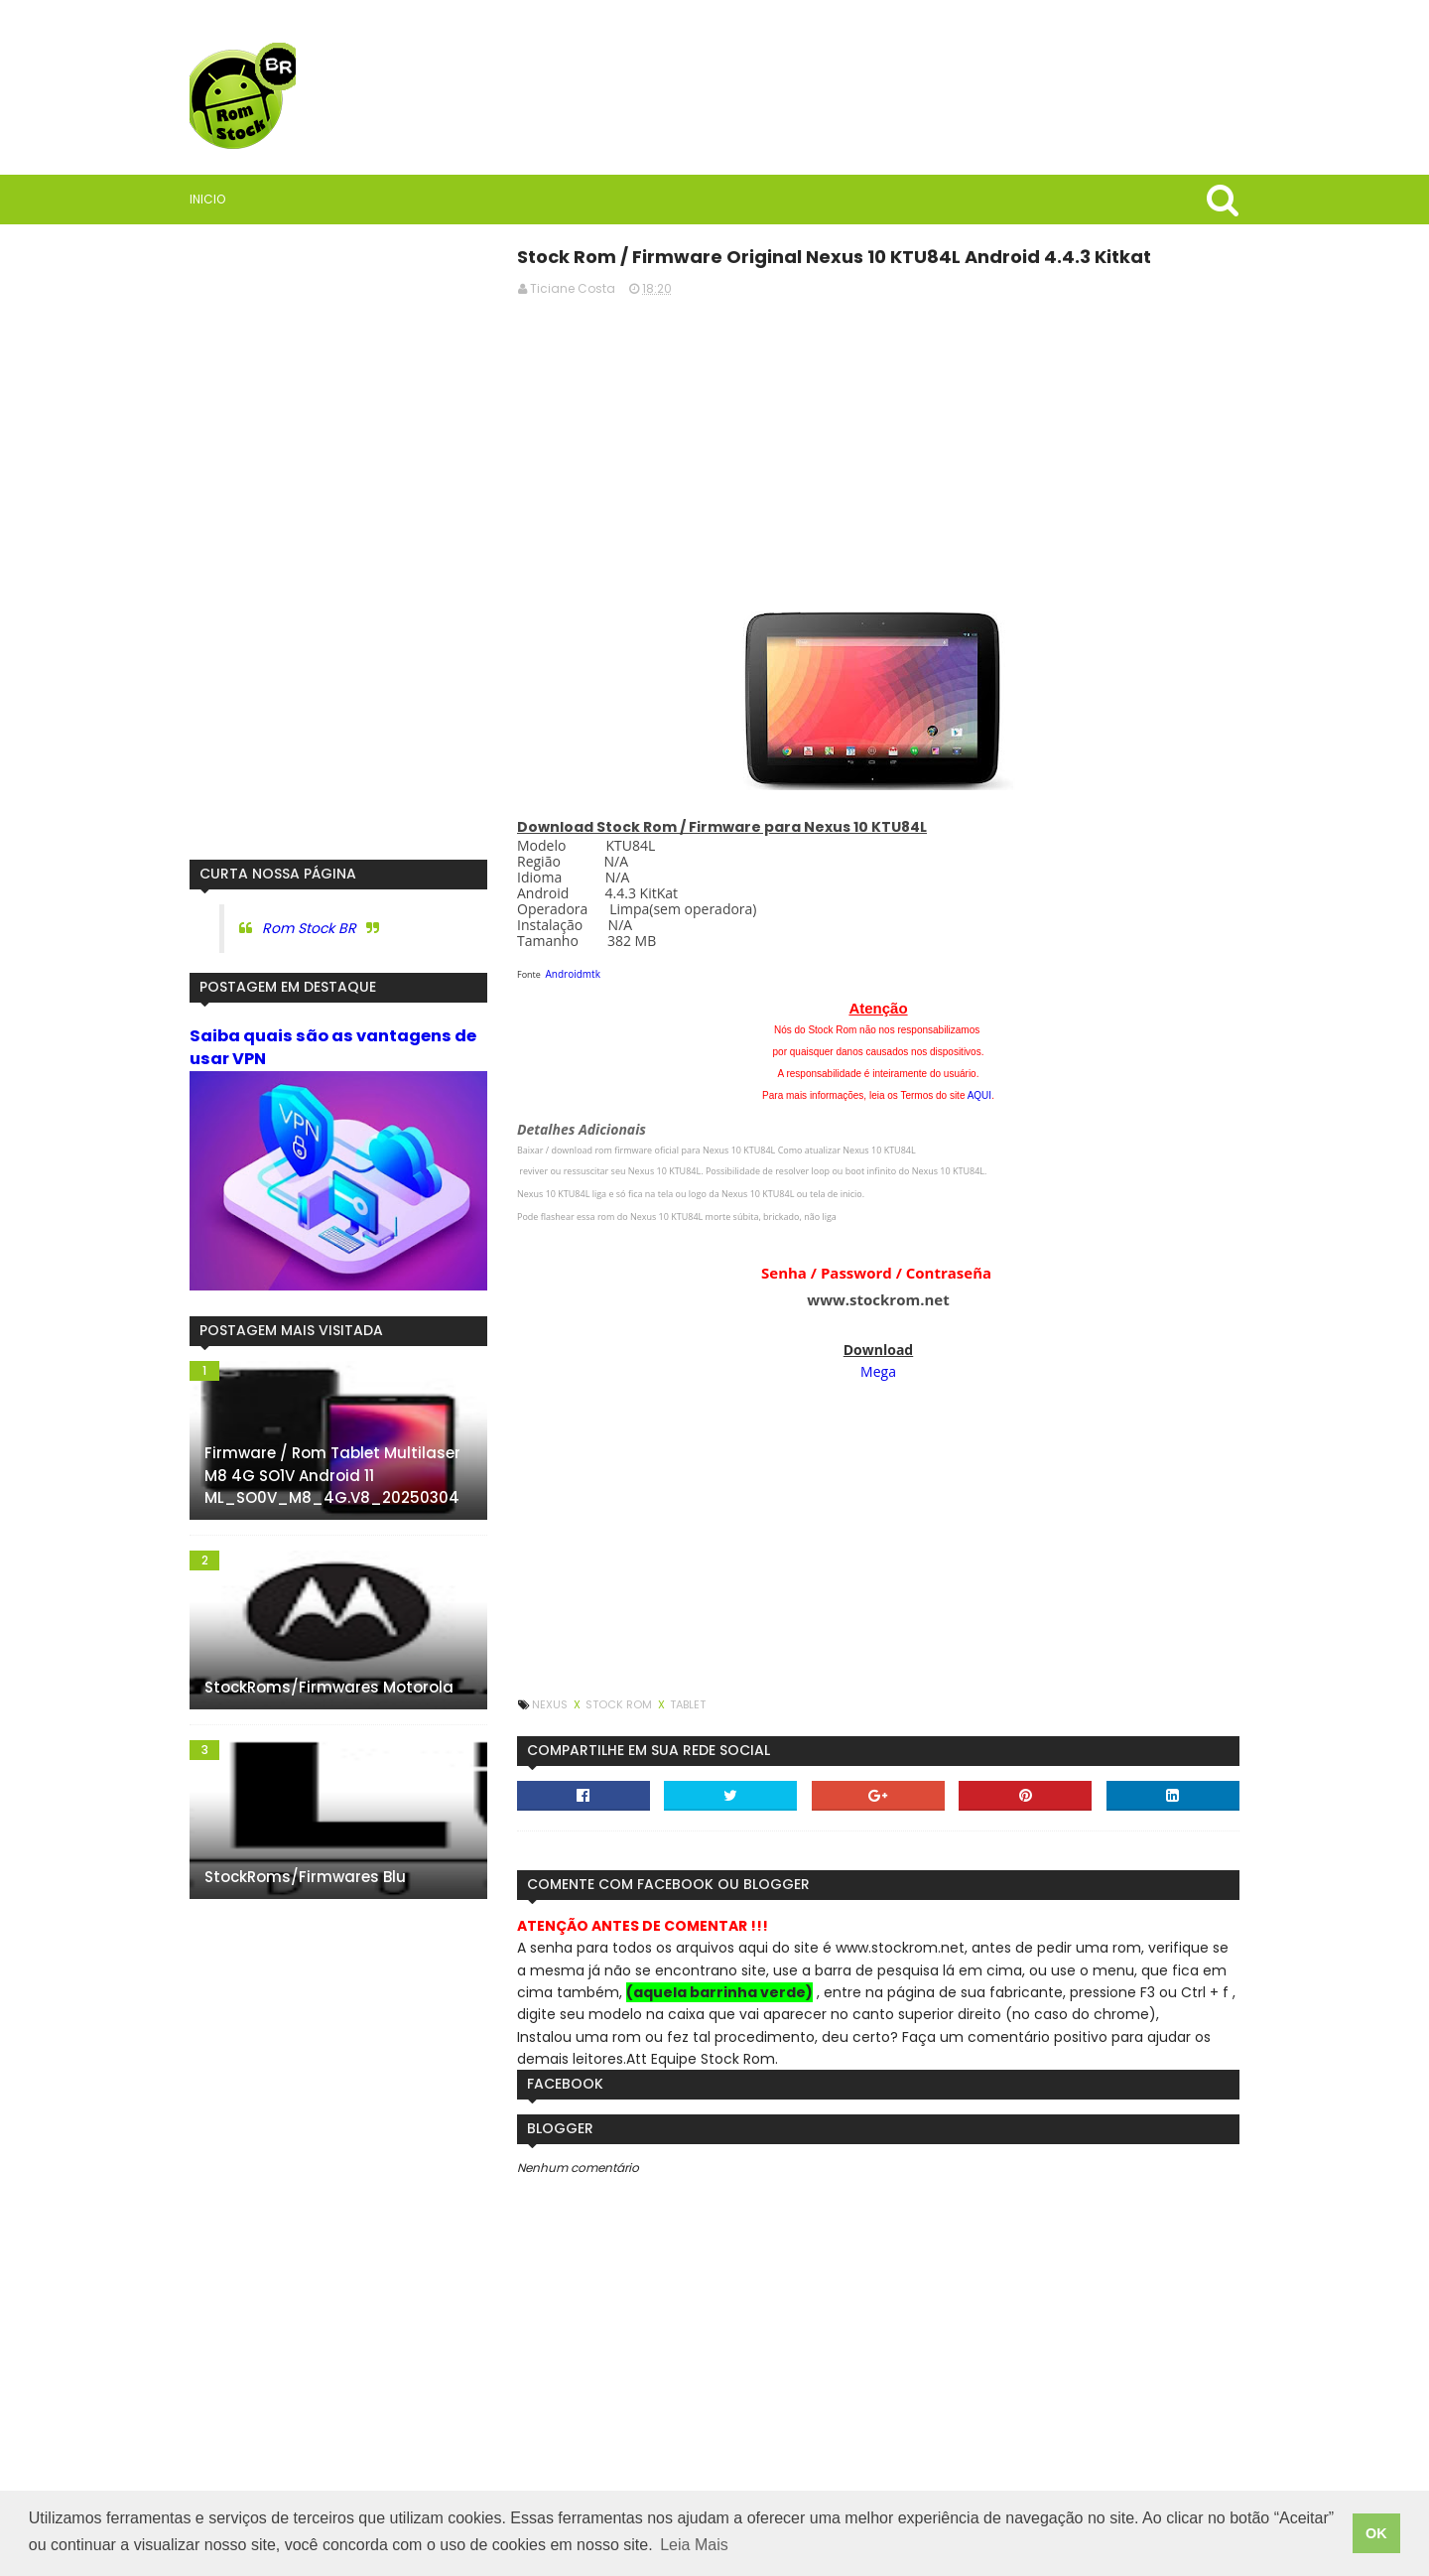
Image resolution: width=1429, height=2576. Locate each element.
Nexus (551, 1704)
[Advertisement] (878, 452)
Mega (878, 1371)
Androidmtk (573, 974)
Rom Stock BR (309, 928)
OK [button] (1376, 2533)
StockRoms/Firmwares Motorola (329, 1687)
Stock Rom (620, 1704)
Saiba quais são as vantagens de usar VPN (333, 1047)
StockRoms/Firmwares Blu (305, 1876)
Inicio (207, 199)
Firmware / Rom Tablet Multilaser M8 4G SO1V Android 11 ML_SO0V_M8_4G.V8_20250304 (332, 1475)
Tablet (688, 1704)
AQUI (979, 1095)
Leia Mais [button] (693, 2544)
